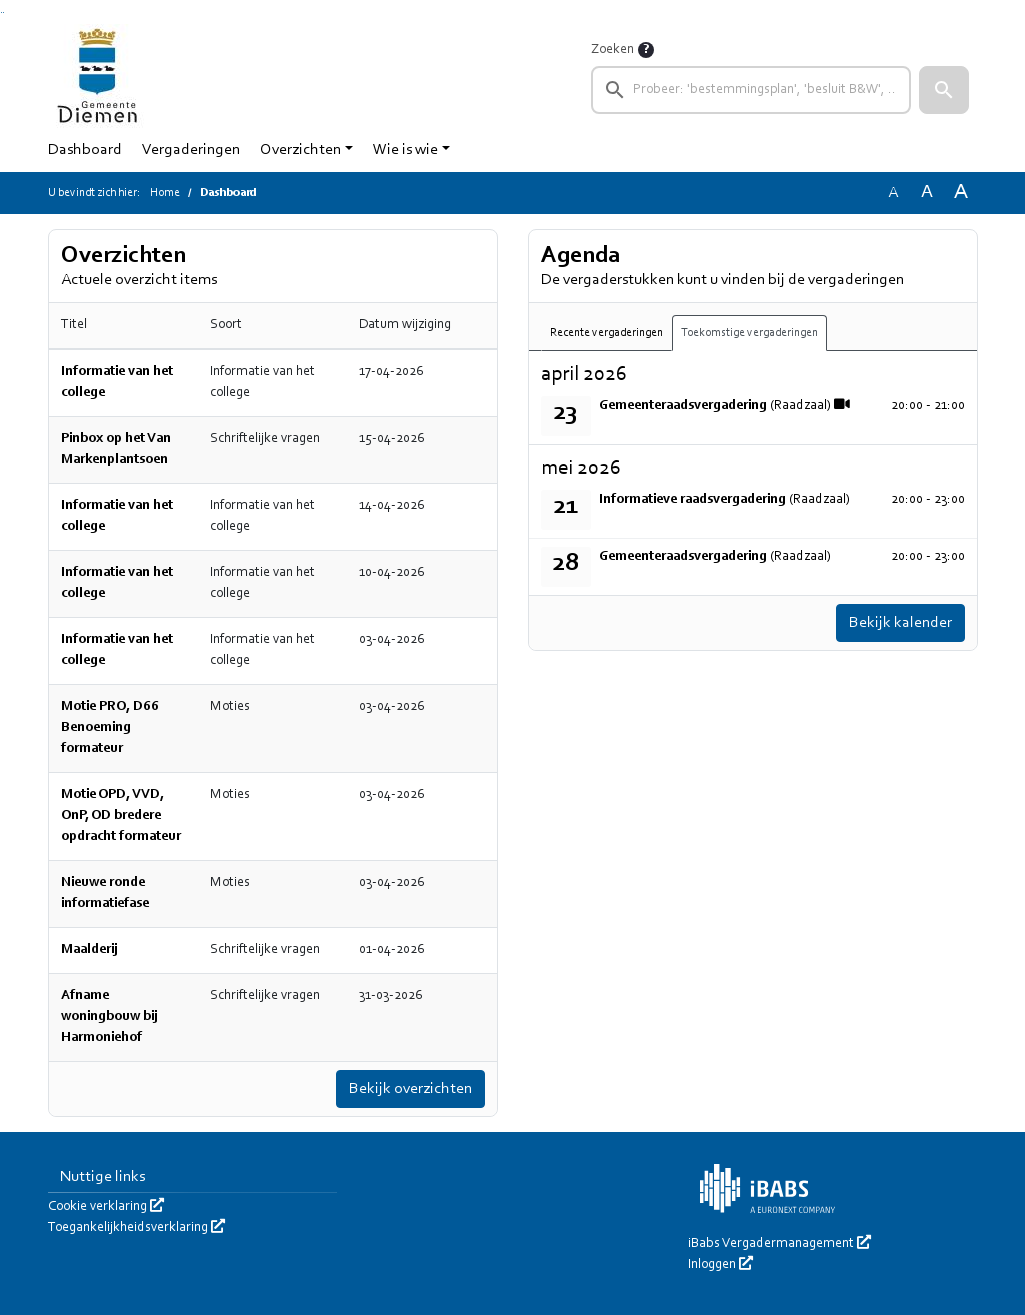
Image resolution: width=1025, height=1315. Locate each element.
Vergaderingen (191, 150)
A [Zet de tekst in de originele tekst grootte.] (893, 193)
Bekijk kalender (900, 623)
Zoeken (612, 50)
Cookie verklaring (106, 1207)
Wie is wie (405, 150)
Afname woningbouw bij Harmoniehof (109, 1017)
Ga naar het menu (3, 12)
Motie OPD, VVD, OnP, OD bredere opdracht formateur (121, 816)
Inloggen (720, 1265)
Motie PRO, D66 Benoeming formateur (110, 728)
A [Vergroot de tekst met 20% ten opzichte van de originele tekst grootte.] (927, 192)
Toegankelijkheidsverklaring (136, 1228)
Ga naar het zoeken (1, 12)
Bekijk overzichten (410, 1089)
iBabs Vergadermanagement (779, 1244)
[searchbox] (751, 90)
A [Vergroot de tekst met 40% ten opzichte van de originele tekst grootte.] (961, 192)
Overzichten (300, 150)
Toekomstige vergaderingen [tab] (749, 333)
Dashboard (85, 150)
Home (165, 193)
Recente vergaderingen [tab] (606, 333)
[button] (944, 90)
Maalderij (89, 950)
